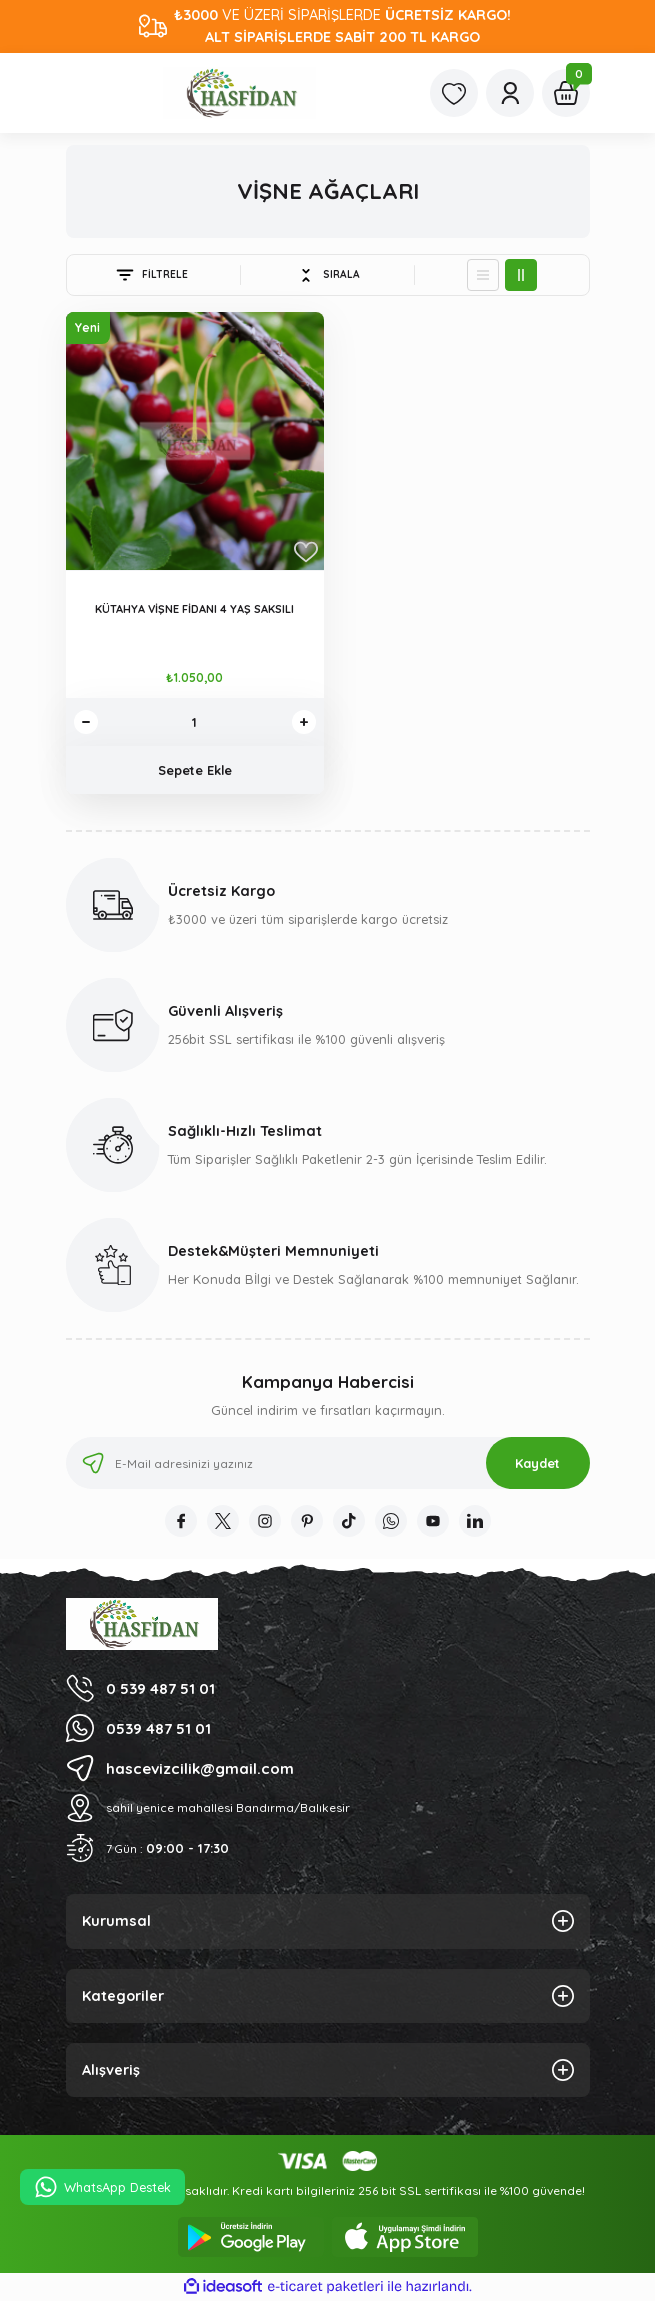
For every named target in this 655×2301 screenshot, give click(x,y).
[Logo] (239, 93)
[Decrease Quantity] (86, 722)
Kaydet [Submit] (537, 1463)
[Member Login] (510, 93)
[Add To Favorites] (306, 552)
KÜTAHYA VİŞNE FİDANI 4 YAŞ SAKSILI (194, 609)
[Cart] (566, 93)
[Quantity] (195, 722)
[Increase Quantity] (304, 722)
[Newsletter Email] (328, 1463)
